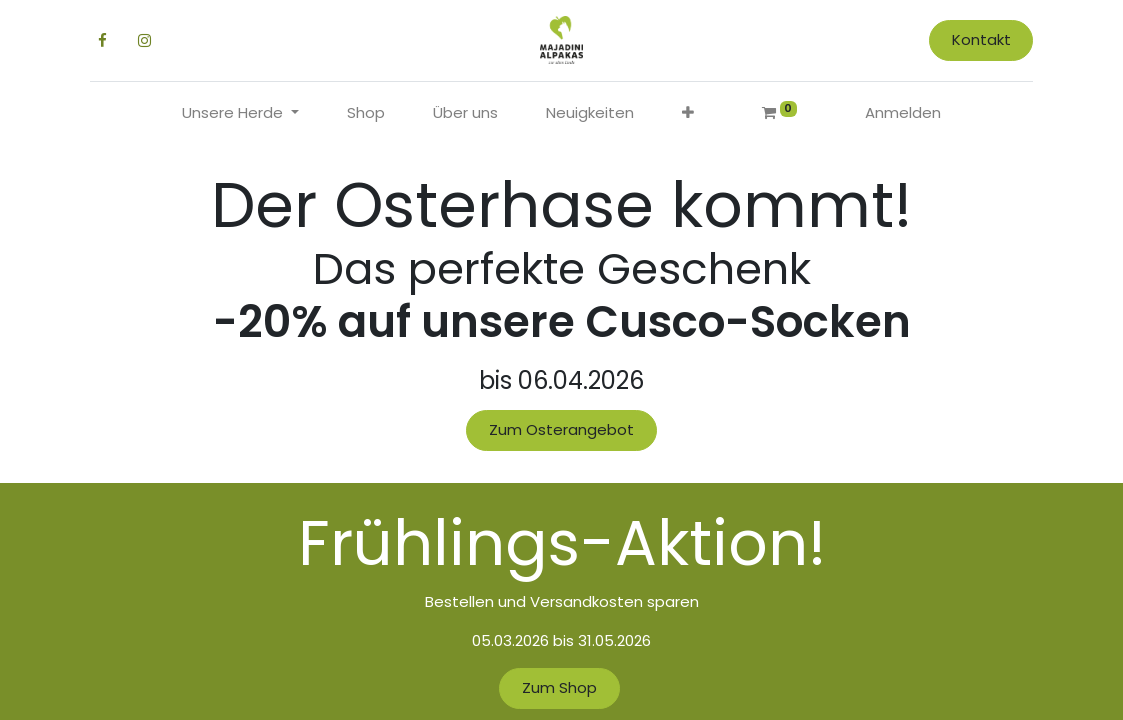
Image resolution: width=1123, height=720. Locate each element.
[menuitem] (366, 113)
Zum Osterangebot (561, 429)
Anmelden (903, 112)
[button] (688, 113)
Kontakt (974, 39)
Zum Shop (559, 687)
